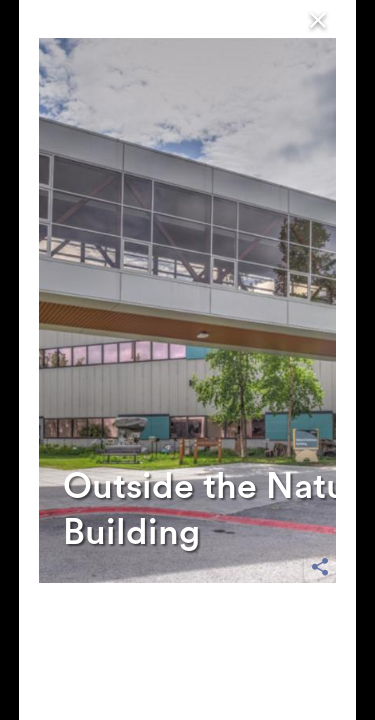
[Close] (318, 19)
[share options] (320, 567)
